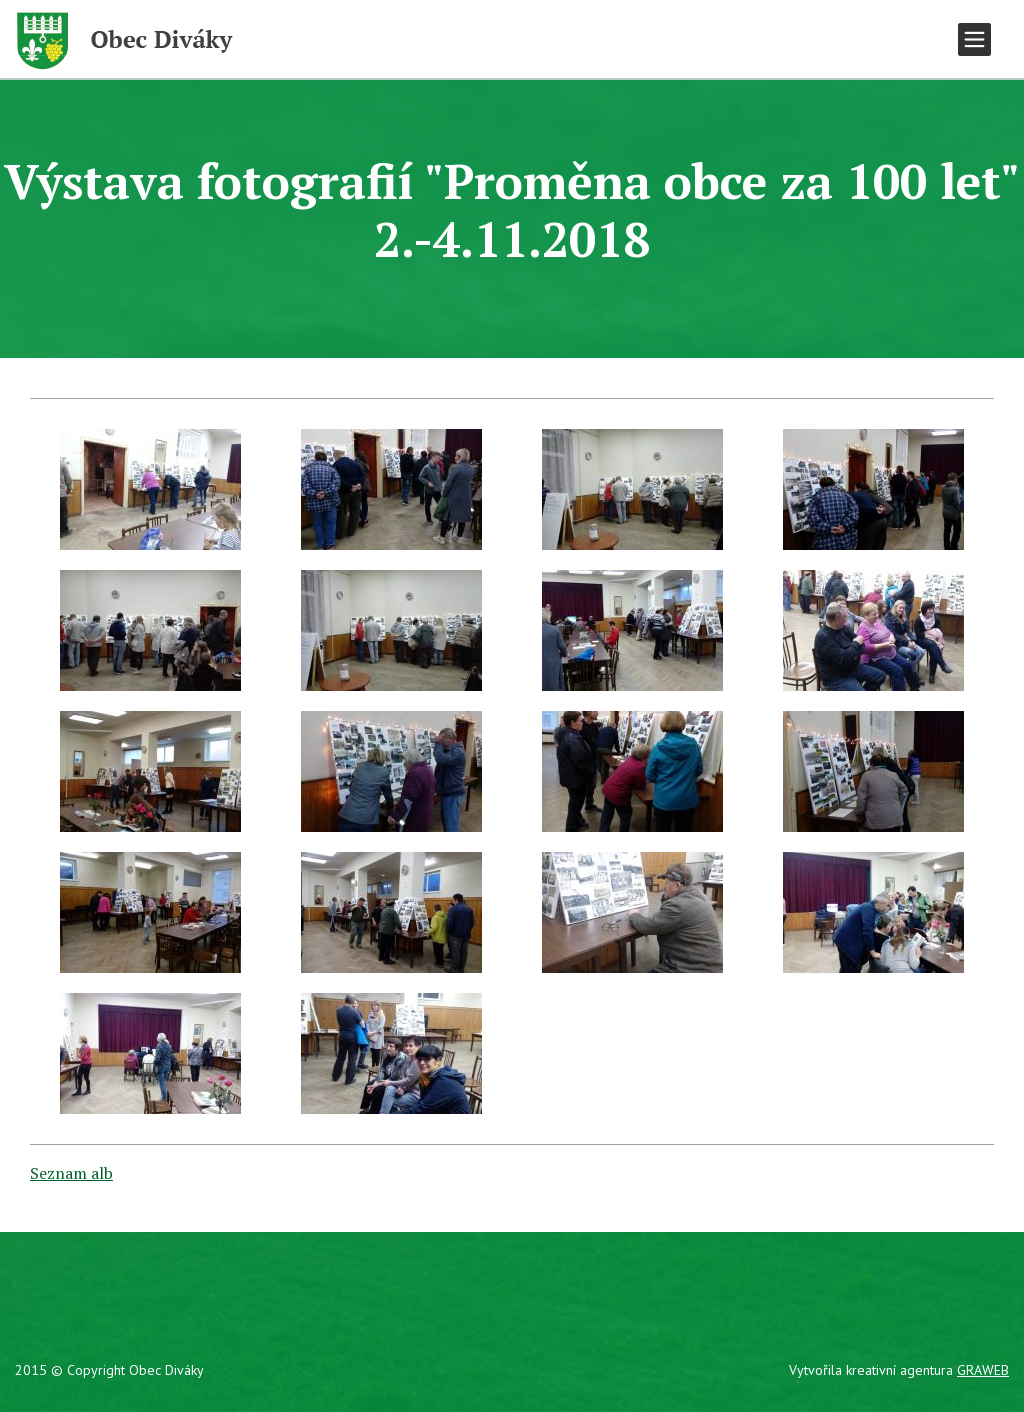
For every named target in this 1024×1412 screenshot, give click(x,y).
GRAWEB (983, 1370)
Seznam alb (71, 1173)
